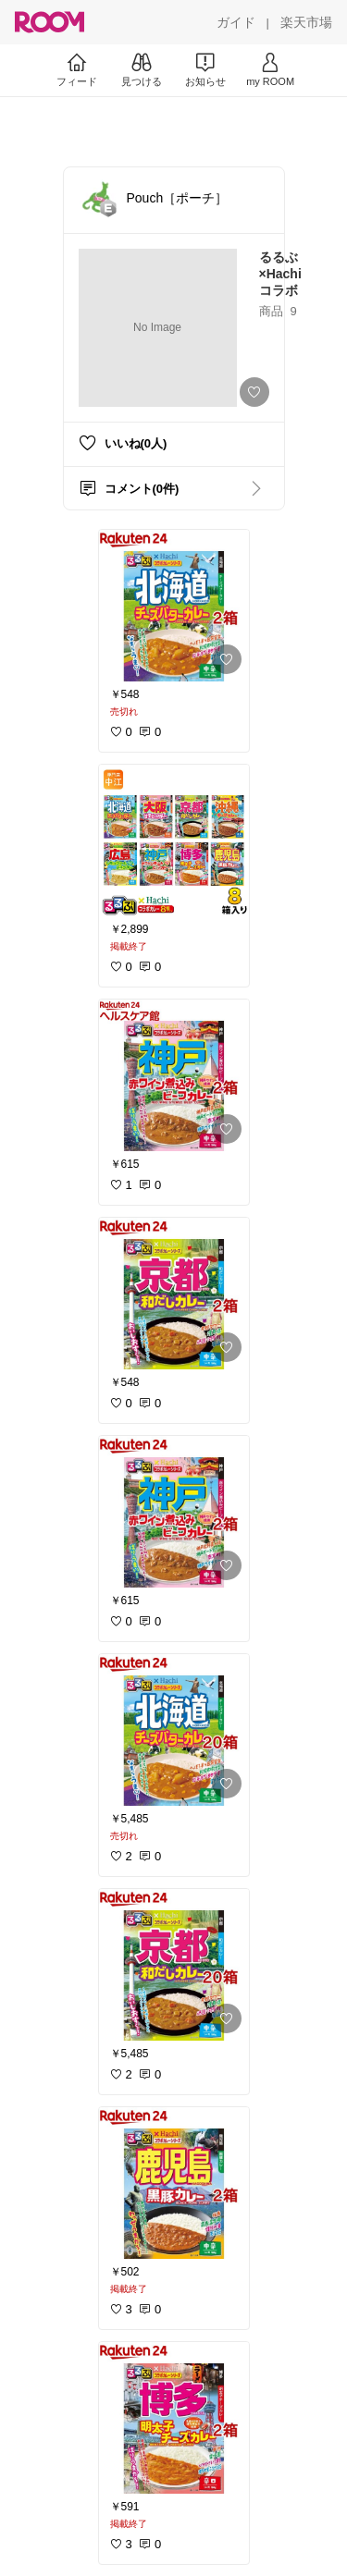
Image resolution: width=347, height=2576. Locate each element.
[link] (174, 605)
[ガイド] (236, 22)
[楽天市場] (306, 22)
